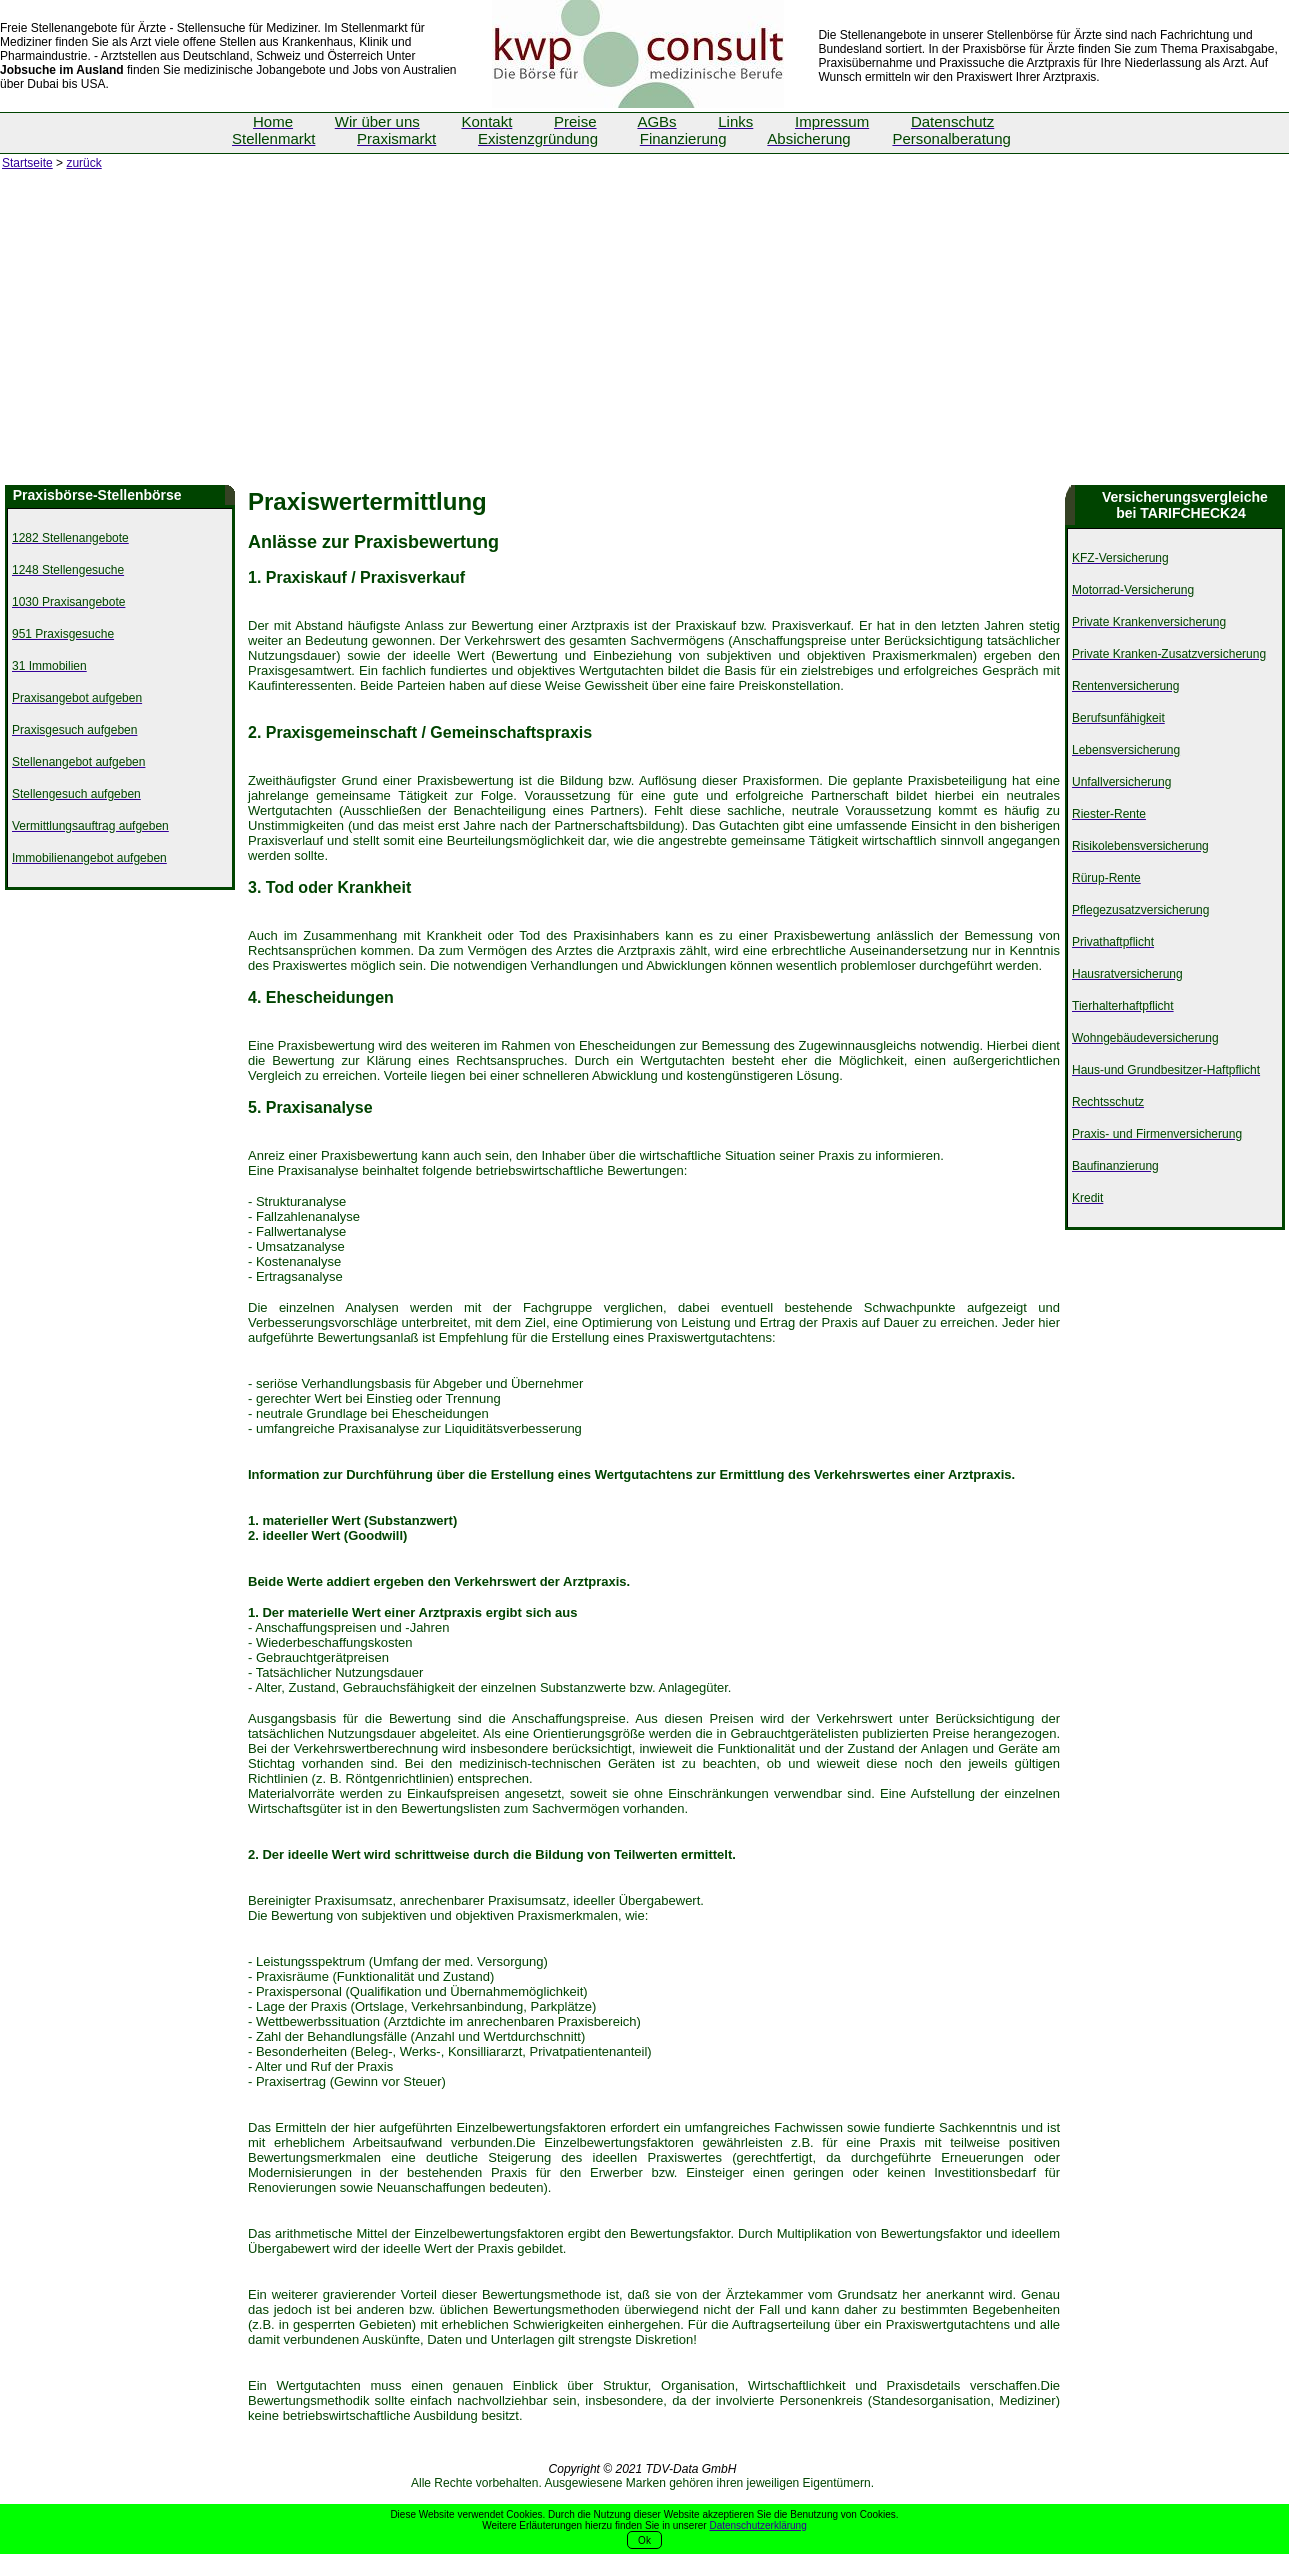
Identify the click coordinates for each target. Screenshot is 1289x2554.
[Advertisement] (645, 335)
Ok (644, 2540)
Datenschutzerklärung (757, 2525)
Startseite (27, 163)
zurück (83, 163)
